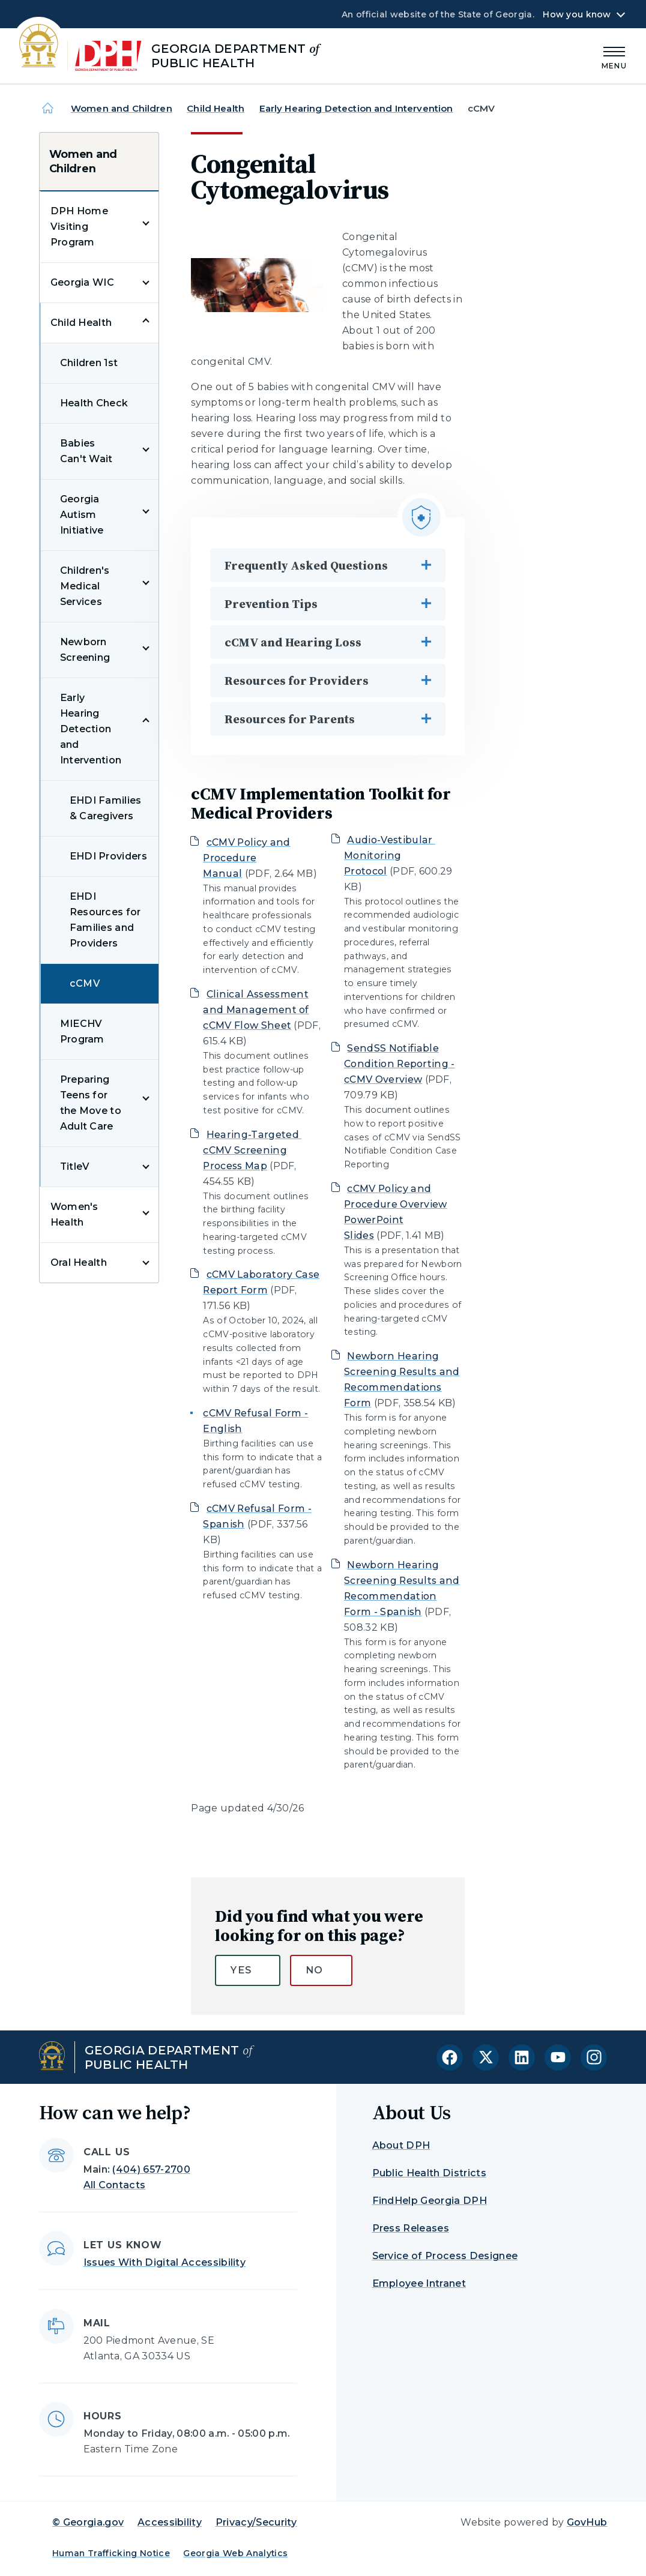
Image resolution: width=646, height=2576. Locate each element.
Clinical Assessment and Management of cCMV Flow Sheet (256, 1010)
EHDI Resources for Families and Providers (105, 920)
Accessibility (169, 2522)
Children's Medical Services (85, 586)
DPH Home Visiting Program (79, 226)
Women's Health (74, 1214)
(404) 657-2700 (151, 2169)
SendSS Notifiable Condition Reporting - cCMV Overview (399, 1064)
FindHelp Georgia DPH (429, 2200)
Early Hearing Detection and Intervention (356, 108)
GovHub (587, 2522)
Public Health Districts (429, 2173)
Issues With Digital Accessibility (164, 2262)
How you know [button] (577, 14)
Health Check (94, 403)
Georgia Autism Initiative (82, 514)
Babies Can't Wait (86, 451)
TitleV (75, 1166)
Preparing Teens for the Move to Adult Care (91, 1103)
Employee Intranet (419, 2283)
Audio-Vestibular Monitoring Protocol (389, 855)
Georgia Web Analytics (235, 2553)
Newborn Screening (85, 649)
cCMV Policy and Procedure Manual (246, 858)
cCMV (85, 983)
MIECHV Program (82, 1031)
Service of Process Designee (445, 2256)
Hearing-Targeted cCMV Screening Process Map (252, 1150)
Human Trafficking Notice (111, 2553)
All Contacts (114, 2185)
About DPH (401, 2145)
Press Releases (410, 2228)
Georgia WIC (82, 282)
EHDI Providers (108, 856)
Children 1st (89, 363)
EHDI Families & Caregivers (106, 808)
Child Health (215, 108)
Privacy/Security (256, 2522)
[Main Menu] (614, 56)
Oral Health (78, 1262)
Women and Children (121, 108)
